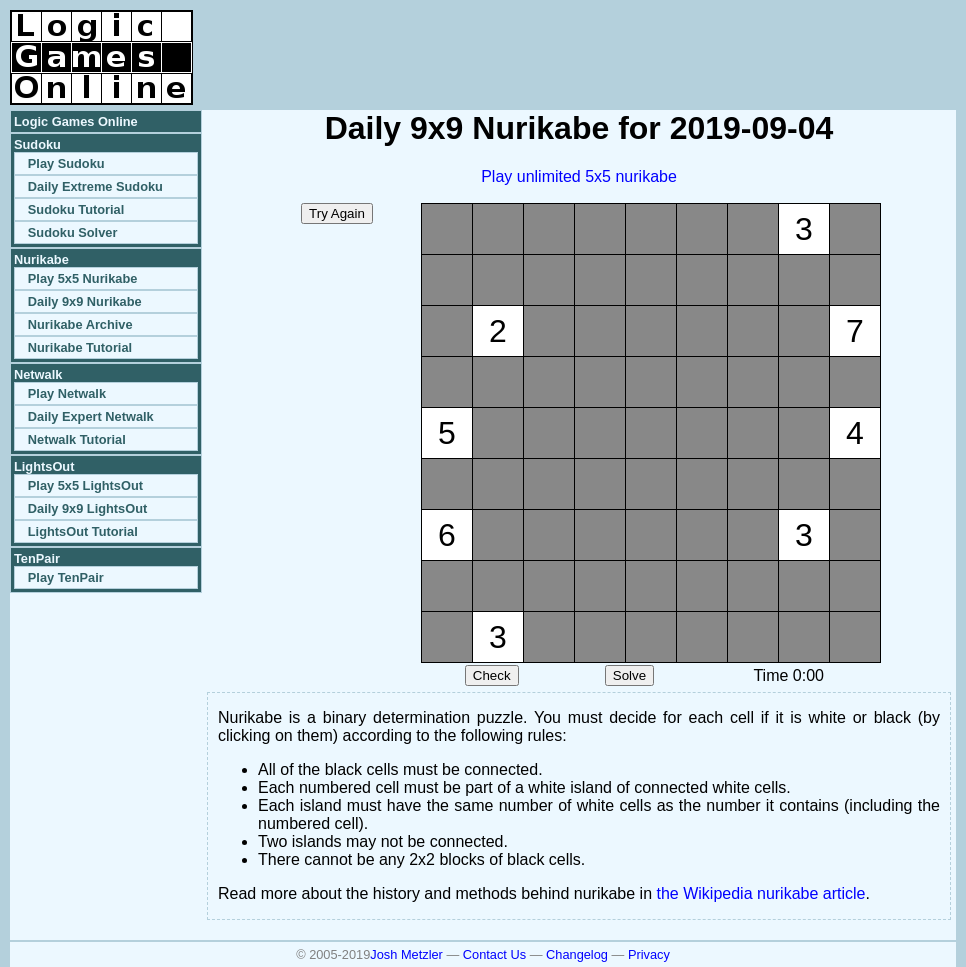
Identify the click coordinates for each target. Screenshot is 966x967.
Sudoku (37, 144)
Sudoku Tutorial (76, 209)
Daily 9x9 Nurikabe (85, 301)
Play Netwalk (67, 393)
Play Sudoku (66, 163)
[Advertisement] (722, 40)
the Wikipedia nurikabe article (761, 893)
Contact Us (494, 954)
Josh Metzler (406, 954)
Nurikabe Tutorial (80, 347)
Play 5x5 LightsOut (85, 485)
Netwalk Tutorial (77, 439)
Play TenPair (66, 577)
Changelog (577, 954)
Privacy (649, 954)
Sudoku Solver (73, 232)
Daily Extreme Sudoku (95, 186)
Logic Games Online (76, 121)
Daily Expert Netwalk (91, 416)
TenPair (37, 558)
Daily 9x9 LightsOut (87, 508)
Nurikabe (41, 259)
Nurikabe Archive (80, 324)
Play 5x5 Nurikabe (83, 278)
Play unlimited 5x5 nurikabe (579, 176)
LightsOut (44, 466)
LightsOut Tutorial (83, 531)
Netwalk (38, 374)
